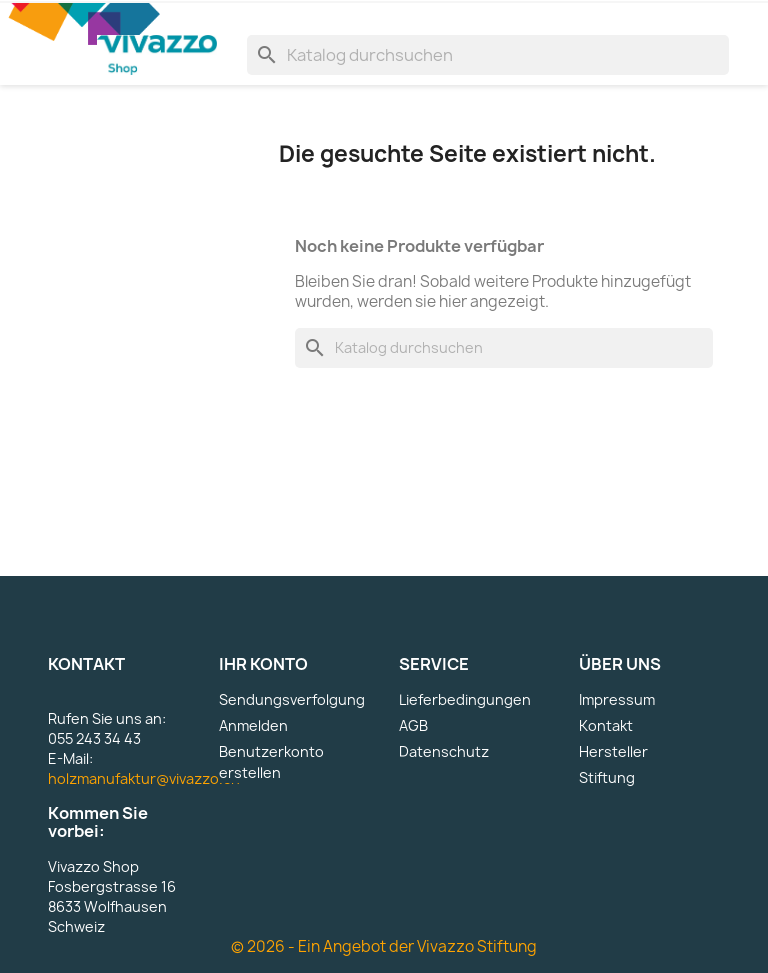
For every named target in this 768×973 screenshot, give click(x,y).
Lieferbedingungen (465, 699)
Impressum (617, 699)
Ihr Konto (263, 664)
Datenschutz (444, 751)
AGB (413, 725)
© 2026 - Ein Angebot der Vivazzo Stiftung (384, 946)
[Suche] (488, 55)
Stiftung (607, 777)
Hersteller (613, 751)
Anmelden (253, 725)
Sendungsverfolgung (292, 699)
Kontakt (606, 725)
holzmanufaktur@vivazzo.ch (144, 778)
